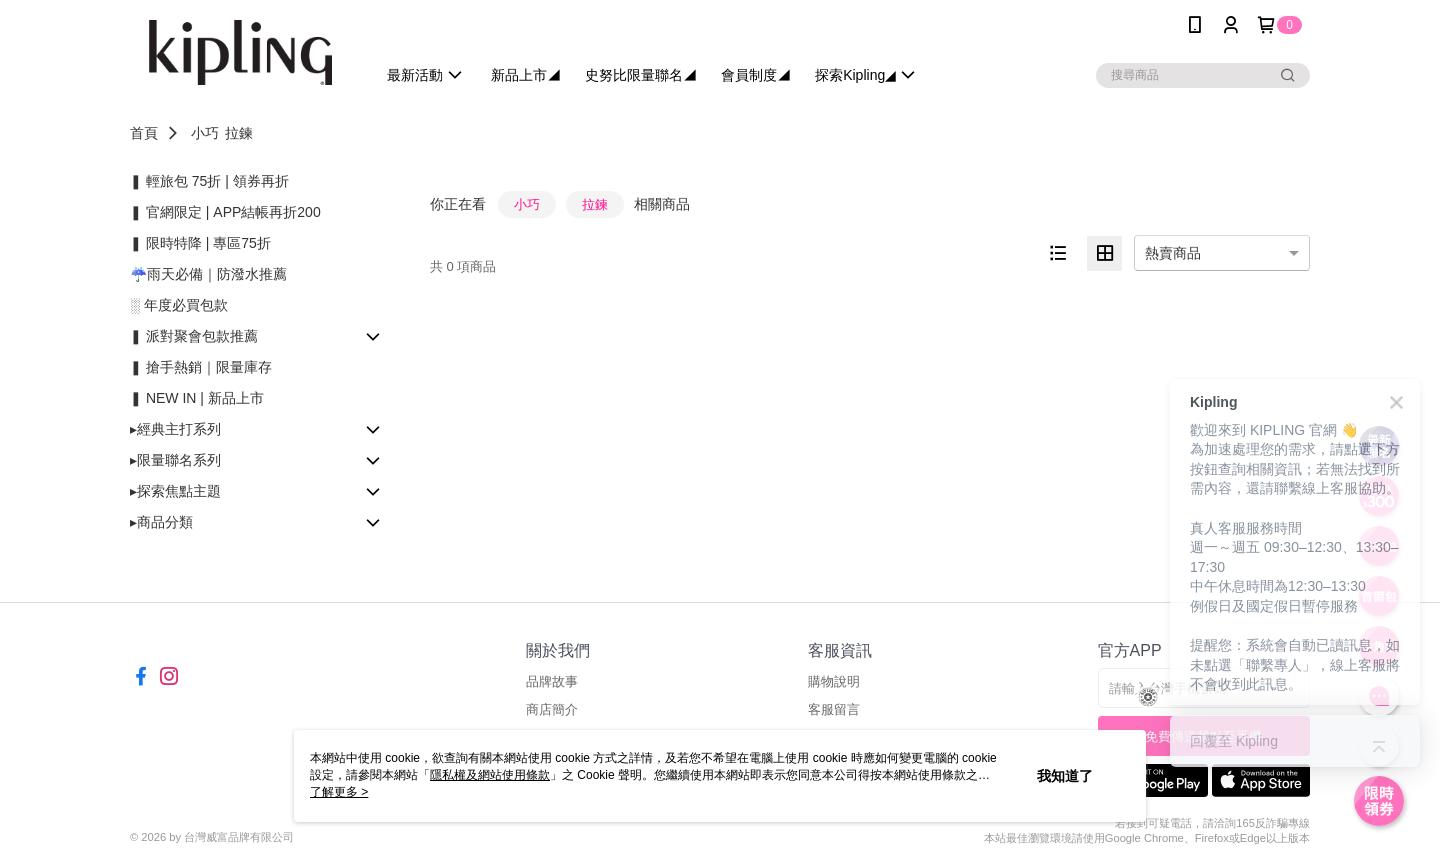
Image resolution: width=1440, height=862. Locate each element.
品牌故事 (552, 681)
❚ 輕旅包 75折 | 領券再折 (209, 181)
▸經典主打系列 (175, 429)
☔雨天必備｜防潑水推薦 (208, 274)
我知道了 (1065, 776)
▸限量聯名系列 (175, 460)
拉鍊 (239, 133)
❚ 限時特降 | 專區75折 (200, 243)
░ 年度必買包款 (179, 305)
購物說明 (834, 681)
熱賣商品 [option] (1173, 253)
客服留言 (834, 709)
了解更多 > (339, 792)
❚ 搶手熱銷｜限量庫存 (201, 367)
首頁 (144, 133)
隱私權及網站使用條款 (490, 775)
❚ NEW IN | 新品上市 (197, 398)
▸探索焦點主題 (175, 491)
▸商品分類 (161, 522)
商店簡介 (552, 709)
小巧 (205, 133)
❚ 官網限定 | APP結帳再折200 (225, 212)
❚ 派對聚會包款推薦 (194, 336)
